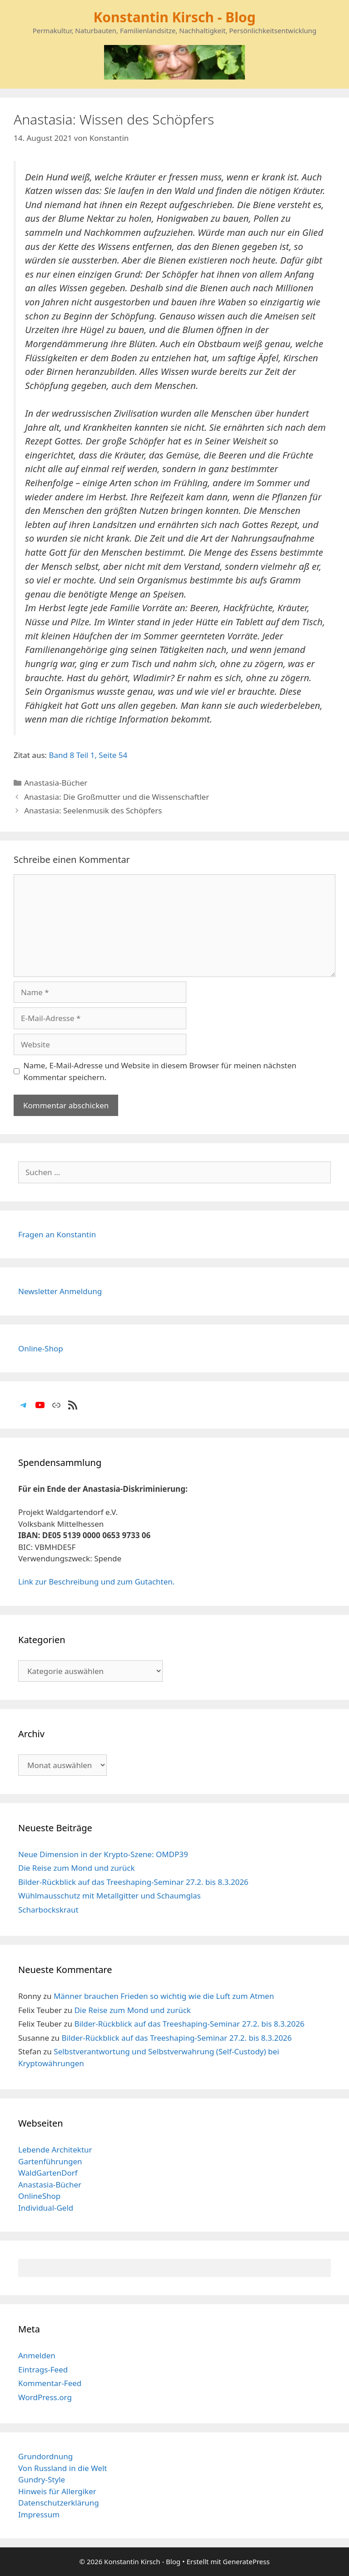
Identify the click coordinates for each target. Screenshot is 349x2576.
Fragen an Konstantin (57, 1234)
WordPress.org (45, 2397)
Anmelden (36, 2355)
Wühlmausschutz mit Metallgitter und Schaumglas (109, 1895)
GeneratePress (246, 2561)
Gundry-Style (41, 2479)
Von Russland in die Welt (62, 2468)
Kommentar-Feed (49, 2383)
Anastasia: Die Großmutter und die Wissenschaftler (116, 797)
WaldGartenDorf (48, 2172)
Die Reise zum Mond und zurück (76, 1868)
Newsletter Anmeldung (60, 1291)
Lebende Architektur (55, 2149)
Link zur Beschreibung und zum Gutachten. (96, 1581)
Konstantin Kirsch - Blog (174, 17)
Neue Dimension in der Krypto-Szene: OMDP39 (103, 1854)
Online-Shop (40, 1348)
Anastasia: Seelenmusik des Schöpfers (93, 810)
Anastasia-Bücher (55, 782)
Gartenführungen (50, 2161)
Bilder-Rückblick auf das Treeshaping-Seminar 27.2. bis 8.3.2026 (133, 1882)
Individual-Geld (45, 2207)
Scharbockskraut (48, 1909)
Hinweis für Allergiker (57, 2491)
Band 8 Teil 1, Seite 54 (88, 755)
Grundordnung (45, 2456)
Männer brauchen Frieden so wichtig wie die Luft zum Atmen (164, 1996)
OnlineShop (39, 2196)
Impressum (39, 2514)
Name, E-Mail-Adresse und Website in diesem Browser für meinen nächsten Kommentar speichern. (160, 1071)
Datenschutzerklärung (58, 2502)
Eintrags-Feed (43, 2369)
